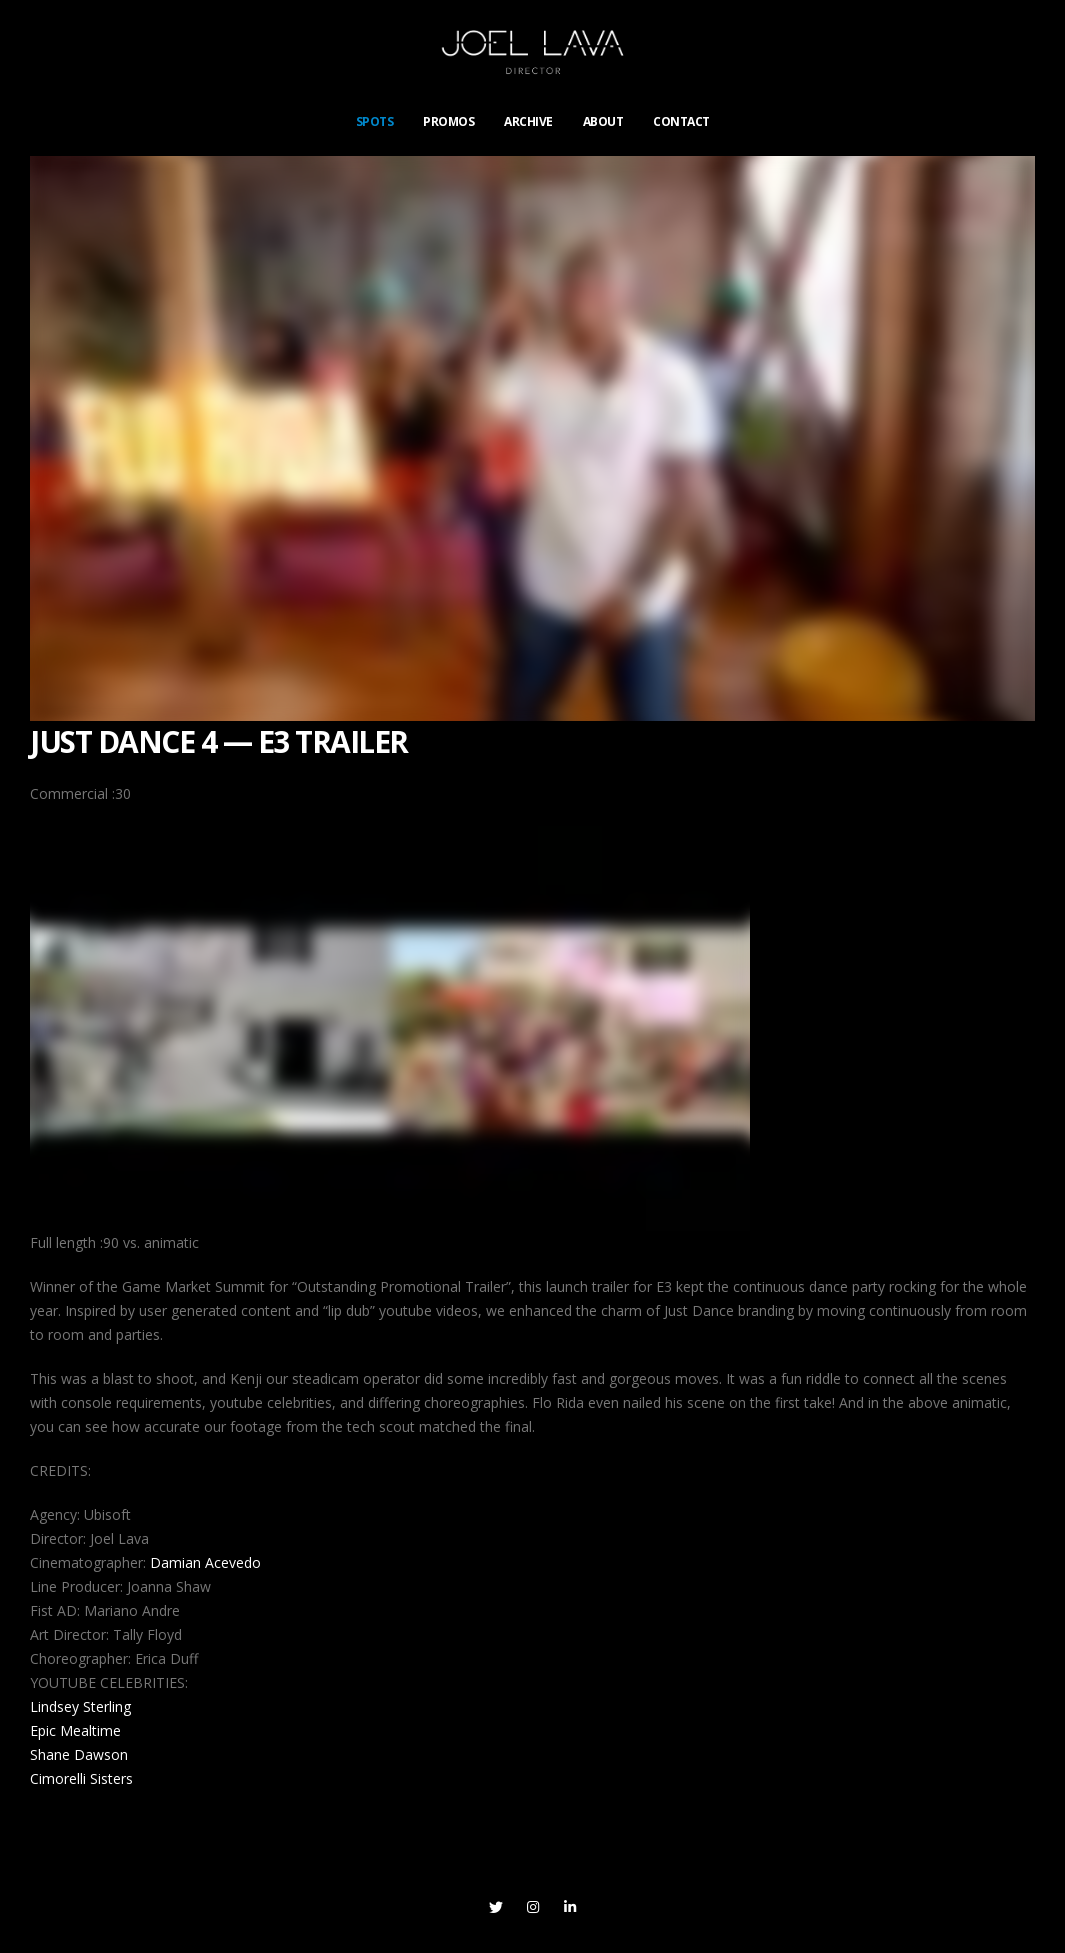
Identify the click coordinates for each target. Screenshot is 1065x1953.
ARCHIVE (528, 121)
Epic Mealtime (75, 1730)
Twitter (496, 1907)
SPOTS (375, 121)
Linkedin (570, 1907)
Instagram (533, 1907)
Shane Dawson (79, 1754)
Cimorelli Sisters (81, 1778)
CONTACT (681, 121)
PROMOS (448, 121)
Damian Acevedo (205, 1562)
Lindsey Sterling (80, 1706)
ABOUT (603, 121)
